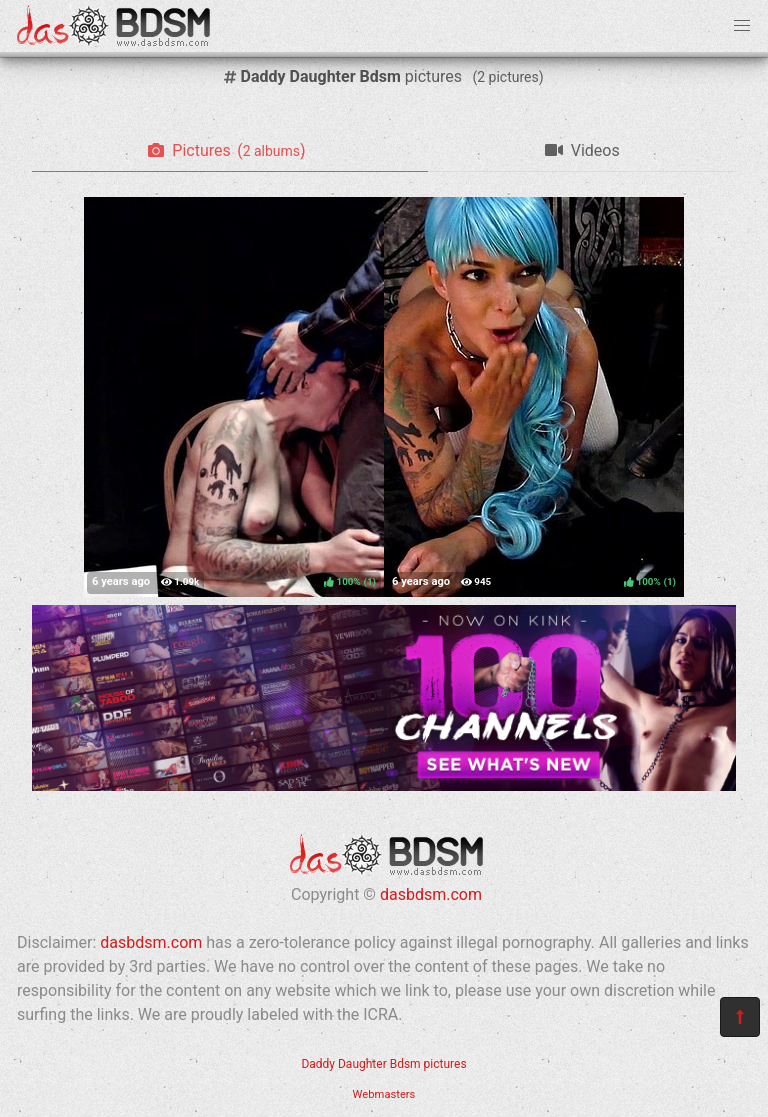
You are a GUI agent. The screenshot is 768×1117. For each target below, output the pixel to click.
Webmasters (384, 1094)
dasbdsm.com (431, 894)
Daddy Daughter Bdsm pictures (383, 1064)
